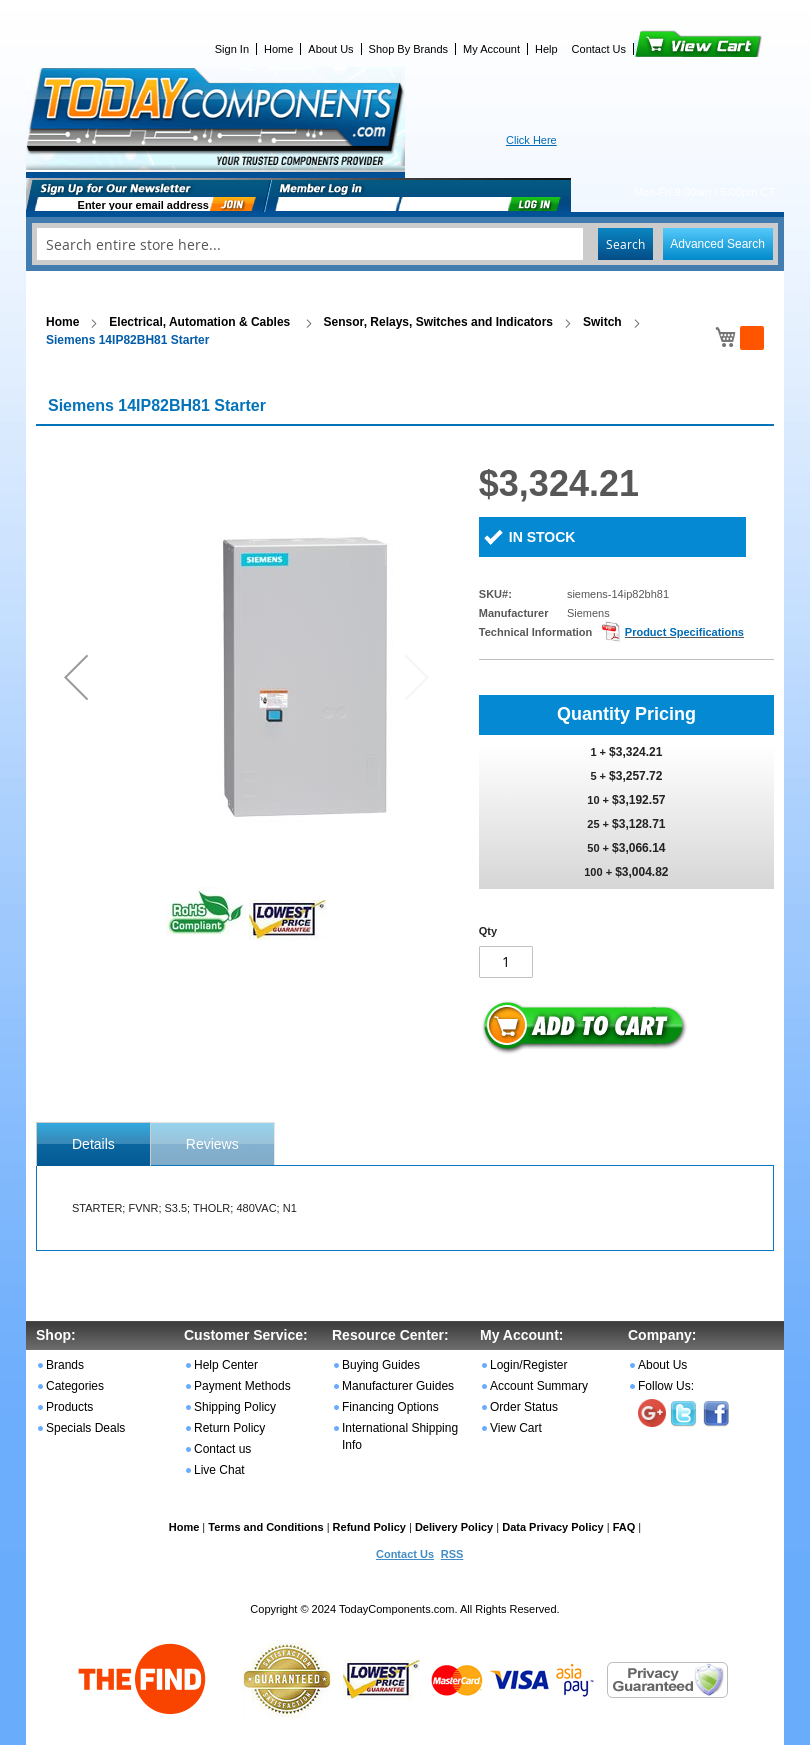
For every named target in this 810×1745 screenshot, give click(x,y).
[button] (76, 676)
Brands (65, 1365)
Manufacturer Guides (398, 1386)
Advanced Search (717, 244)
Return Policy (229, 1428)
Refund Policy (369, 1527)
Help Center (226, 1365)
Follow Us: (666, 1386)
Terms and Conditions (265, 1527)
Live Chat (219, 1470)
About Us (330, 49)
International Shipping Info (400, 1436)
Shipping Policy (235, 1407)
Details (93, 1144)
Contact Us (599, 49)
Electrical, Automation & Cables (201, 322)
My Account (491, 49)
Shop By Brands (409, 49)
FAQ (624, 1527)
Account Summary (539, 1386)
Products (69, 1407)
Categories (75, 1386)
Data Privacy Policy (553, 1527)
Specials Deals (85, 1428)
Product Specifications (684, 632)
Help (546, 49)
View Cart (664, 49)
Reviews (212, 1144)
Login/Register (528, 1365)
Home (278, 49)
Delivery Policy (454, 1527)
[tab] (93, 1144)
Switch (602, 322)
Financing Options (390, 1407)
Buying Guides (381, 1365)
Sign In (232, 49)
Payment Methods (242, 1386)
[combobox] (405, 244)
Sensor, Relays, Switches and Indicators (438, 322)
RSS (452, 1554)
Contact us (222, 1449)
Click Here (531, 140)
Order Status (524, 1407)
